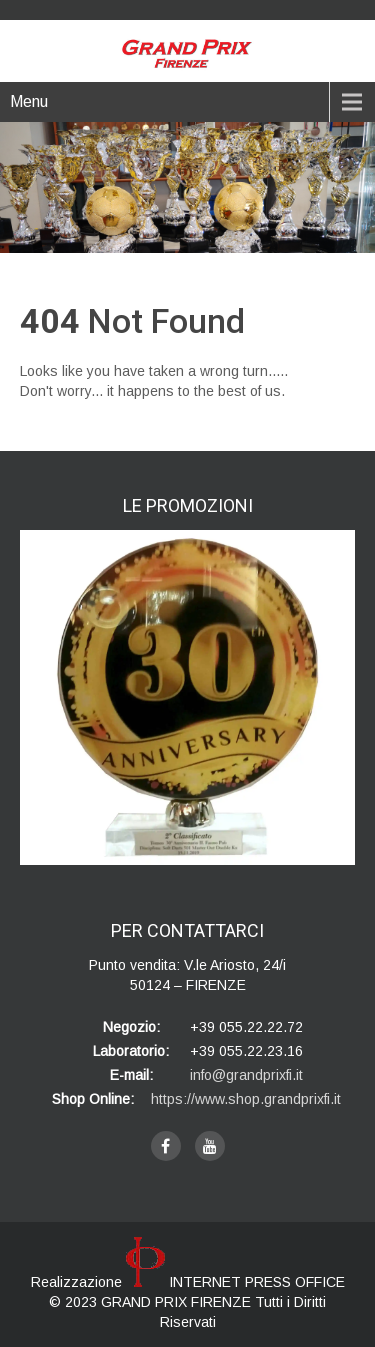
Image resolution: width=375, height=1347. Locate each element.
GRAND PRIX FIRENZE (178, 1302)
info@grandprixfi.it (246, 1075)
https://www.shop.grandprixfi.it (246, 1099)
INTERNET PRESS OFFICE (235, 1282)
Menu (29, 101)
